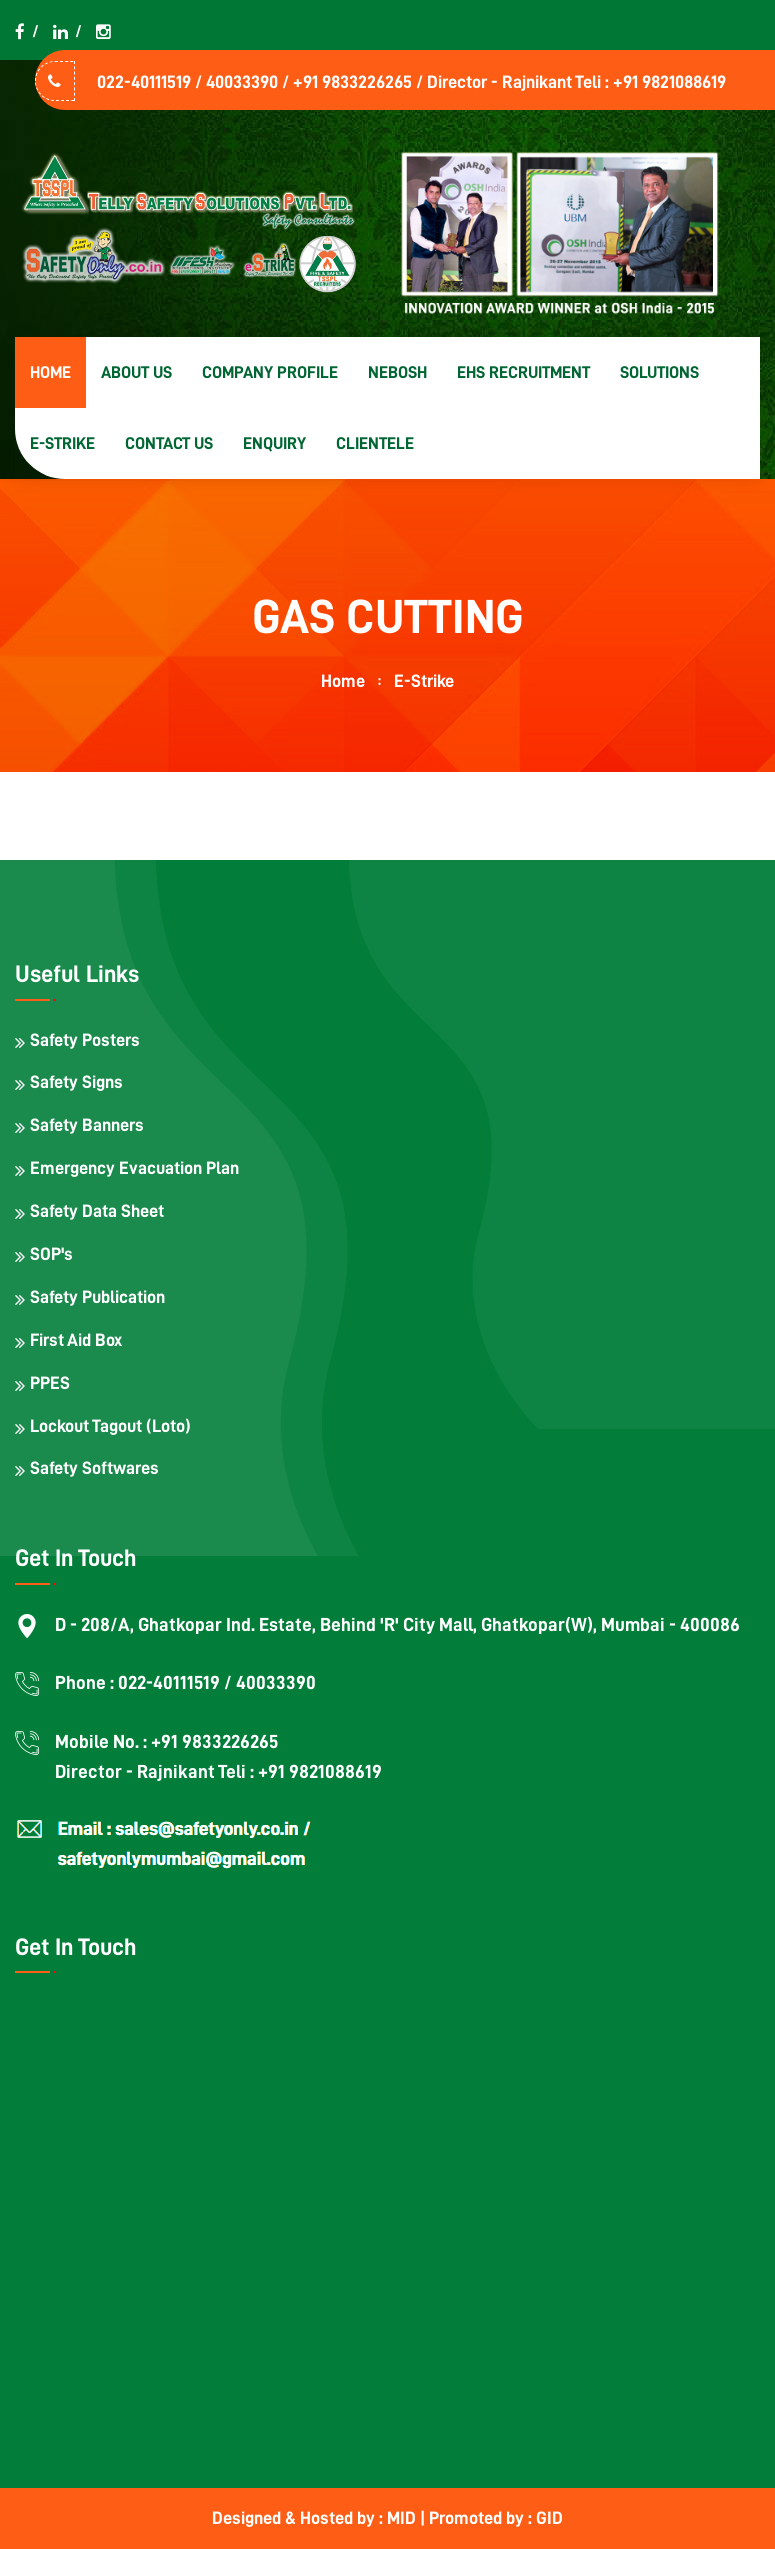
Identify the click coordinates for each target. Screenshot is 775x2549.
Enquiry (274, 443)
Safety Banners (87, 1125)
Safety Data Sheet (97, 1211)
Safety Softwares (94, 1468)
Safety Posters (85, 1040)
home (343, 681)
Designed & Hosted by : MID (316, 2518)
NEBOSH (397, 372)
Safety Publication (97, 1297)
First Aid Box (76, 1340)
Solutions (659, 372)
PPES (50, 1383)
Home (50, 372)
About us (136, 372)
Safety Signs (76, 1082)
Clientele (375, 443)
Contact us (169, 443)
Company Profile (270, 372)
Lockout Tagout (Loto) (110, 1426)
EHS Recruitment (523, 372)
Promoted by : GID (496, 2518)
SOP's (51, 1254)
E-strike (62, 443)
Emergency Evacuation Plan (134, 1168)
